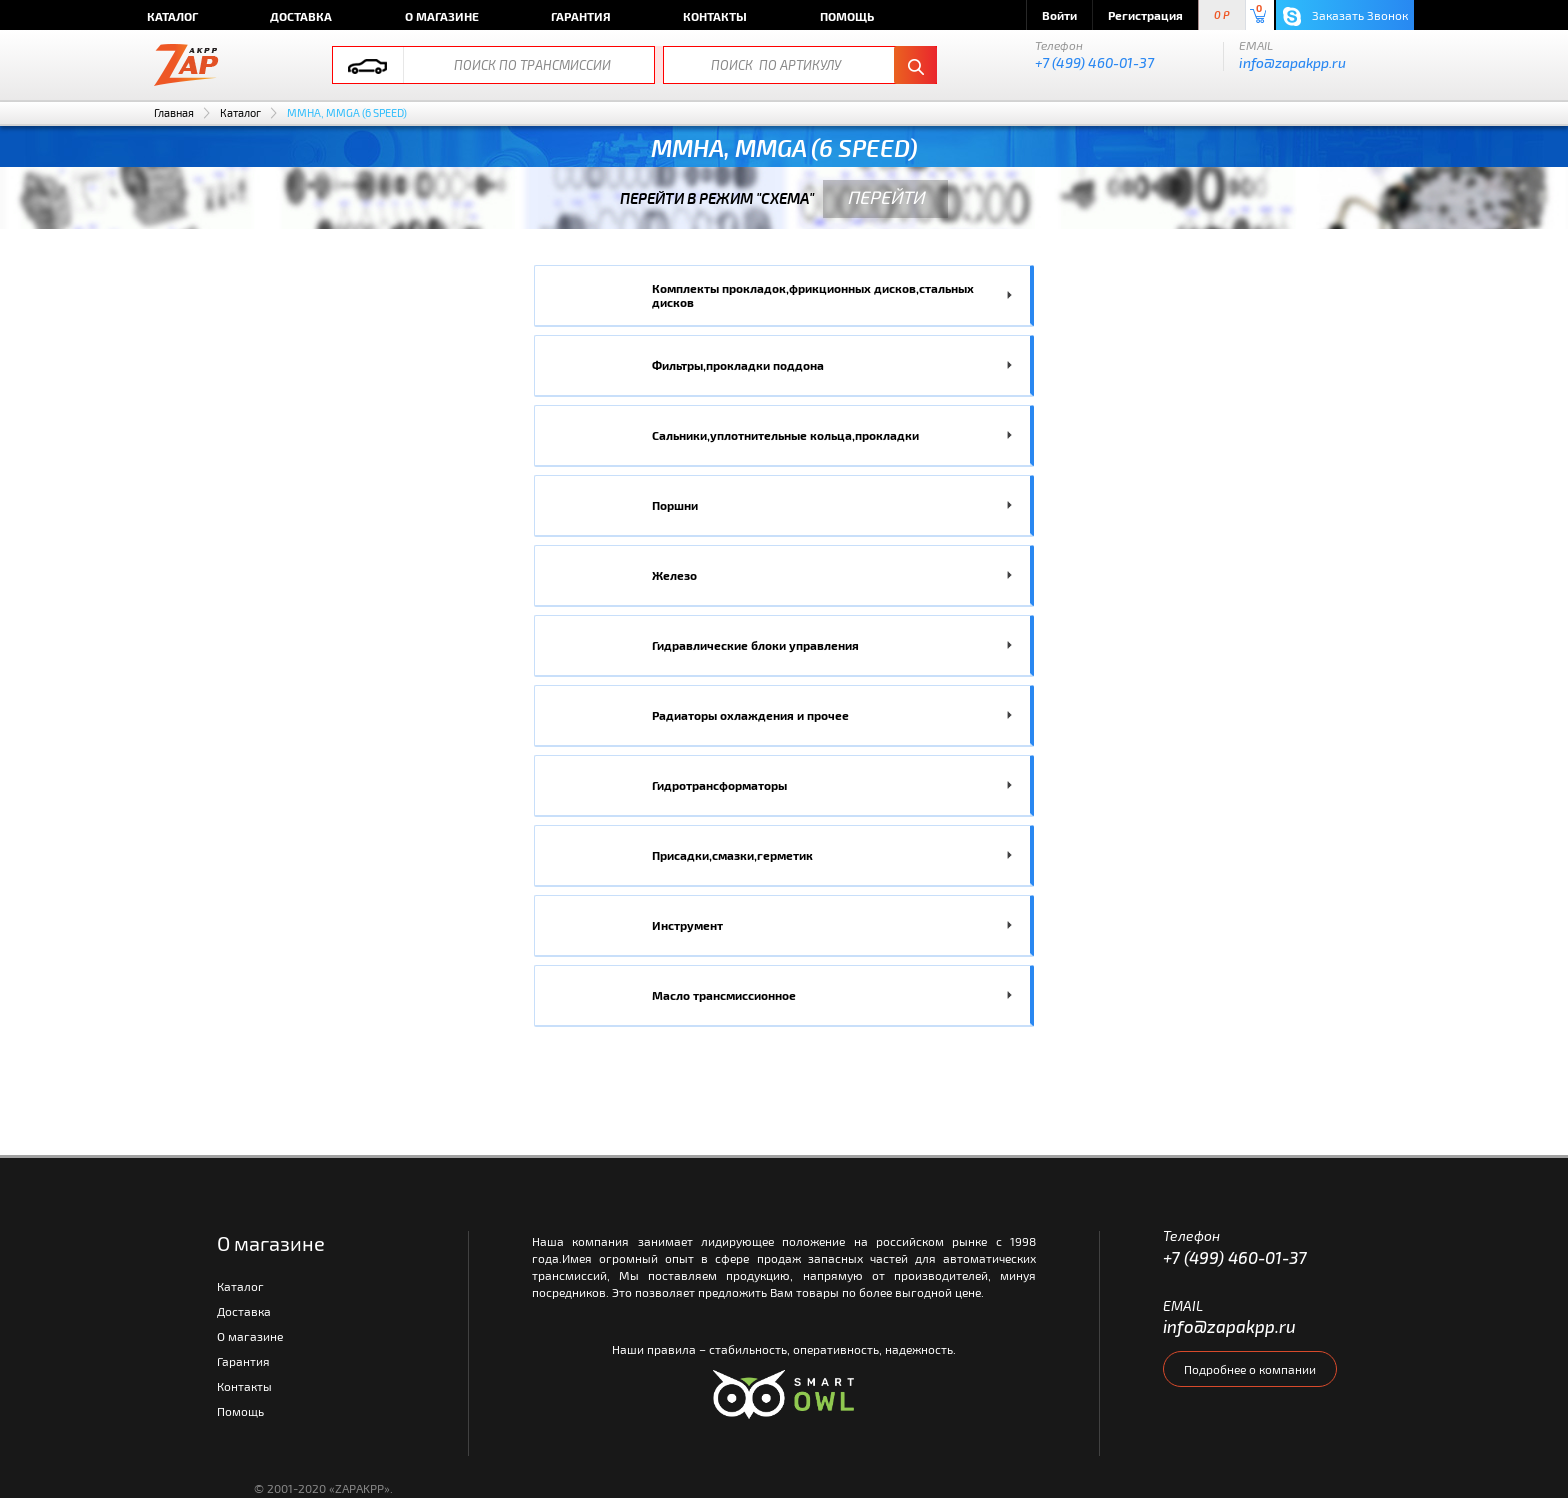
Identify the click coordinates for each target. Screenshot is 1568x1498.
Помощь (847, 16)
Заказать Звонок (1345, 16)
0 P (1222, 15)
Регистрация (1145, 15)
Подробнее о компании (1250, 1369)
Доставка (301, 16)
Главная (174, 112)
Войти (1059, 15)
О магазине (442, 16)
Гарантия (581, 16)
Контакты (715, 16)
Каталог (172, 16)
